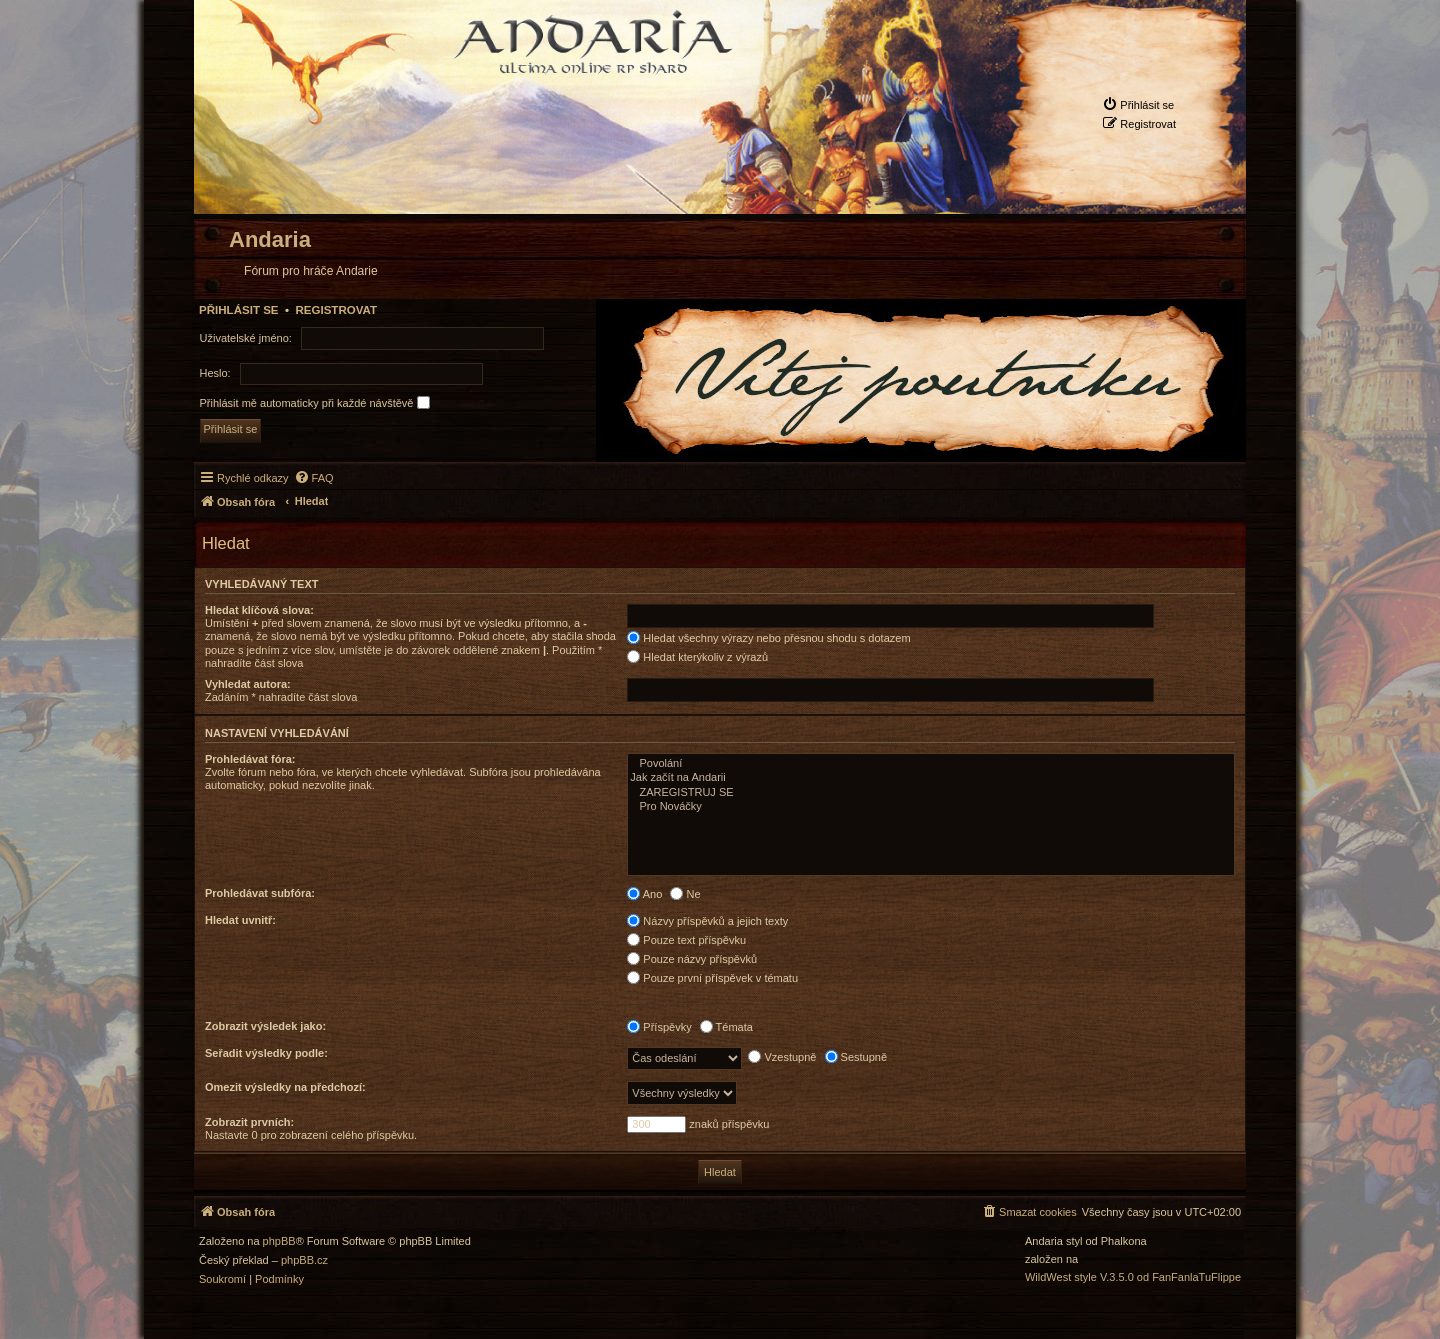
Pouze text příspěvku (686, 940)
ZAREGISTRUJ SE (931, 793)
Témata (726, 1027)
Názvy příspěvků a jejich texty (707, 921)
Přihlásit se (239, 310)
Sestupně (856, 1057)
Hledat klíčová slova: (259, 610)
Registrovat (336, 310)
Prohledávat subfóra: (260, 893)
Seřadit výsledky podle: (266, 1053)
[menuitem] (1138, 104)
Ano (644, 894)
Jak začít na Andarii (931, 778)
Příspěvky (659, 1027)
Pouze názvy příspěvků (692, 959)
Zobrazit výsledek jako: (265, 1026)
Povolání (931, 764)
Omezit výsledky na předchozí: (285, 1087)
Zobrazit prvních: (249, 1122)
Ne (685, 894)
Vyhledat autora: (248, 684)
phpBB (279, 1241)
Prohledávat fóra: (250, 759)
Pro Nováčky (931, 807)
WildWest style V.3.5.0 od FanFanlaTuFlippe (1133, 1277)
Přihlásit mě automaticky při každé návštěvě (315, 402)
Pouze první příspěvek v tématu (712, 978)
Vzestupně (782, 1057)
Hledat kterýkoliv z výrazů (697, 657)
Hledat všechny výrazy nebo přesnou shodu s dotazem (768, 638)
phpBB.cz (304, 1260)
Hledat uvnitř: (240, 920)
